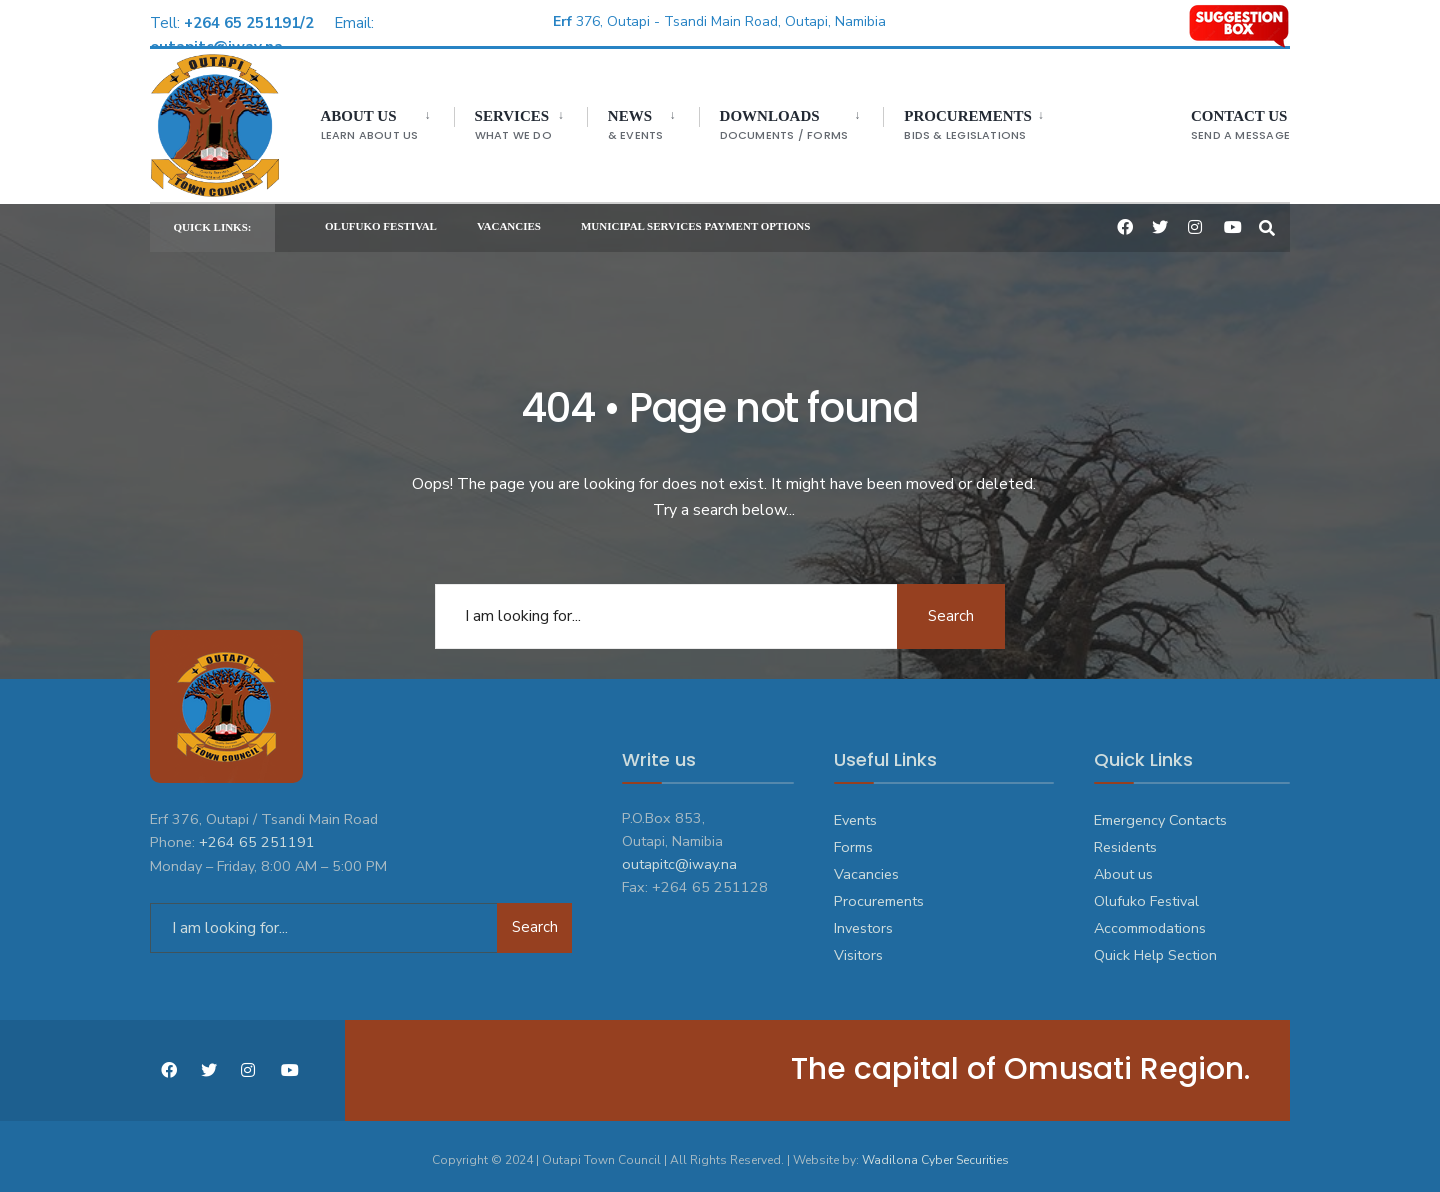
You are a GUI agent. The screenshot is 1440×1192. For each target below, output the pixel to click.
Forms (853, 840)
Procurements (963, 125)
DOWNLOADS (778, 125)
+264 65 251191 (257, 833)
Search (950, 608)
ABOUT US (364, 125)
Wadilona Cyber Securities (935, 1152)
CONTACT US (1240, 125)
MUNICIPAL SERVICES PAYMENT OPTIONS (695, 221)
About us (1123, 867)
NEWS (630, 125)
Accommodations (1150, 921)
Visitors (858, 948)
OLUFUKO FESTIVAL (381, 221)
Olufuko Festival (1146, 894)
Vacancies (866, 867)
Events (855, 812)
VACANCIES (509, 221)
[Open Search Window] (1267, 220)
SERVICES (507, 125)
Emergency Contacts (1160, 812)
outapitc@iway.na (679, 857)
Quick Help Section (1155, 948)
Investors (863, 921)
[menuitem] (381, 121)
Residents (1125, 840)
